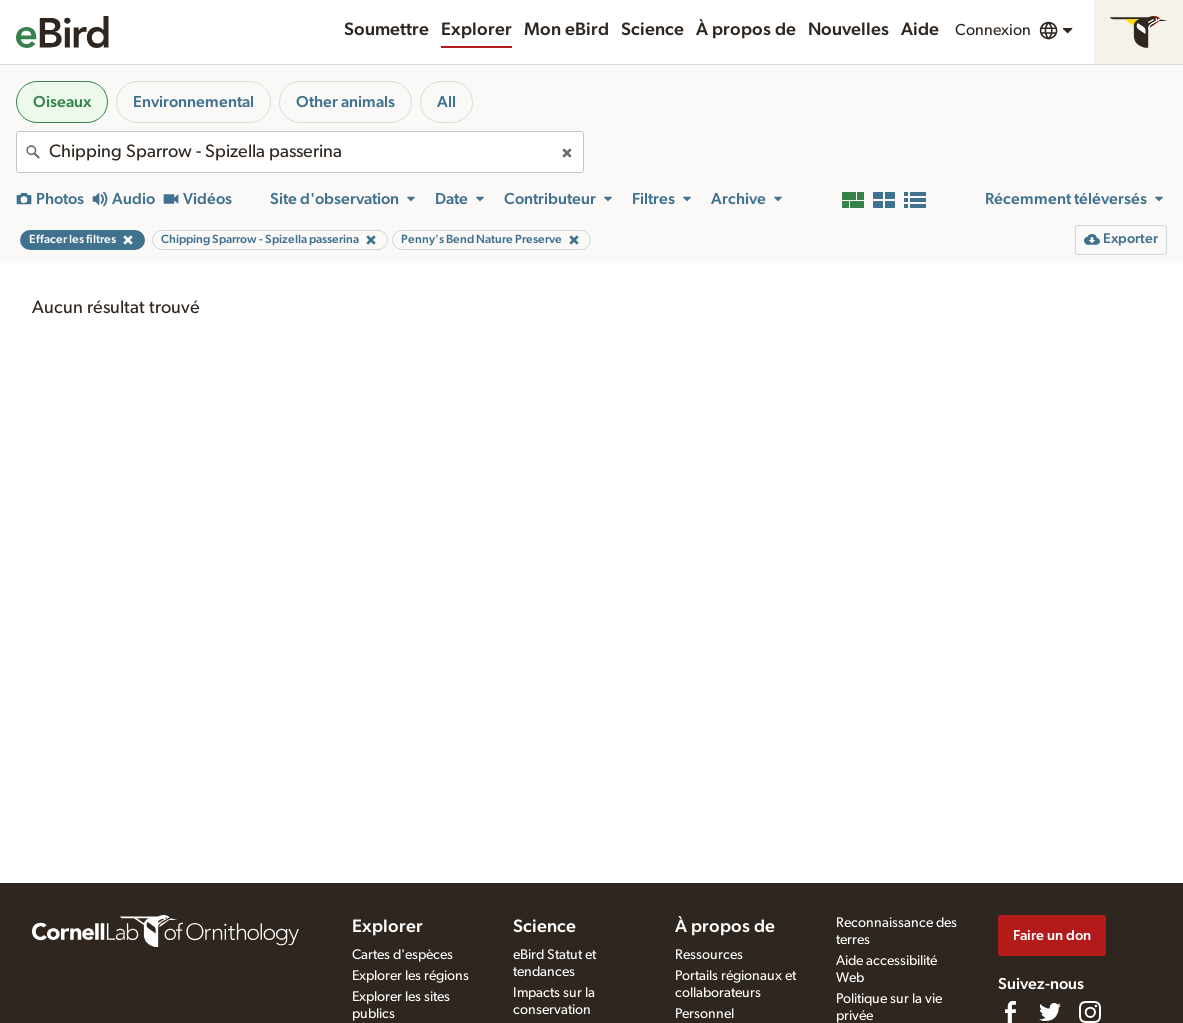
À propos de (746, 30)
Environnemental (193, 102)
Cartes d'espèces (402, 955)
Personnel (704, 1014)
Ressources (709, 955)
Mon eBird (566, 30)
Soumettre (386, 30)
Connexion (993, 30)
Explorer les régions (410, 976)
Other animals (345, 102)
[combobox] (300, 152)
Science (652, 30)
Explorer (476, 30)
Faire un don (1052, 935)
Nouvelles (848, 30)
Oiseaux (62, 102)
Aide (920, 30)
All (446, 102)
